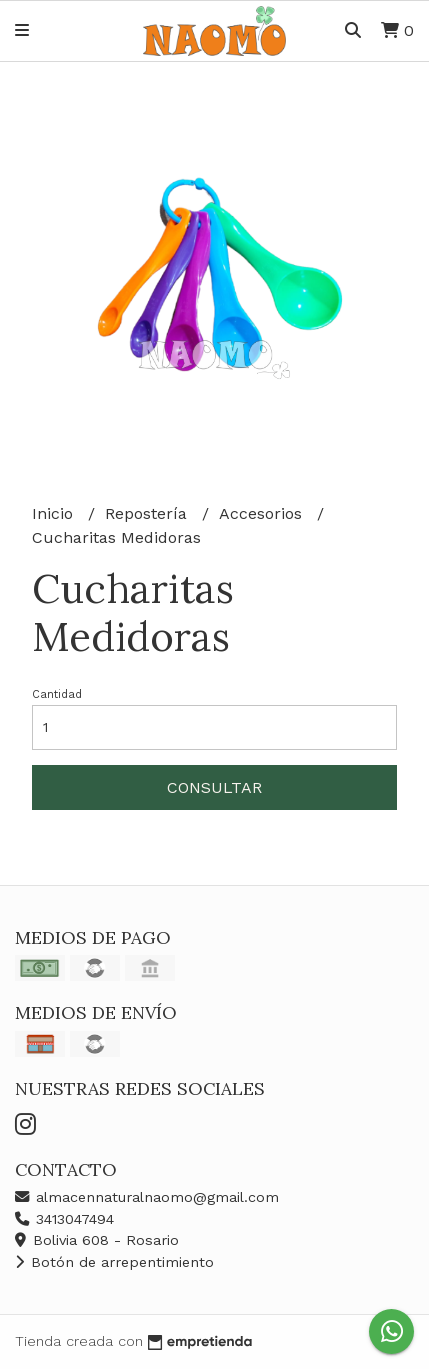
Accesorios (263, 513)
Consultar (214, 787)
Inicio (55, 513)
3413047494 (64, 1219)
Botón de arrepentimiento (114, 1262)
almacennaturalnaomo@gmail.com (147, 1197)
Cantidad (57, 694)
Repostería (148, 513)
